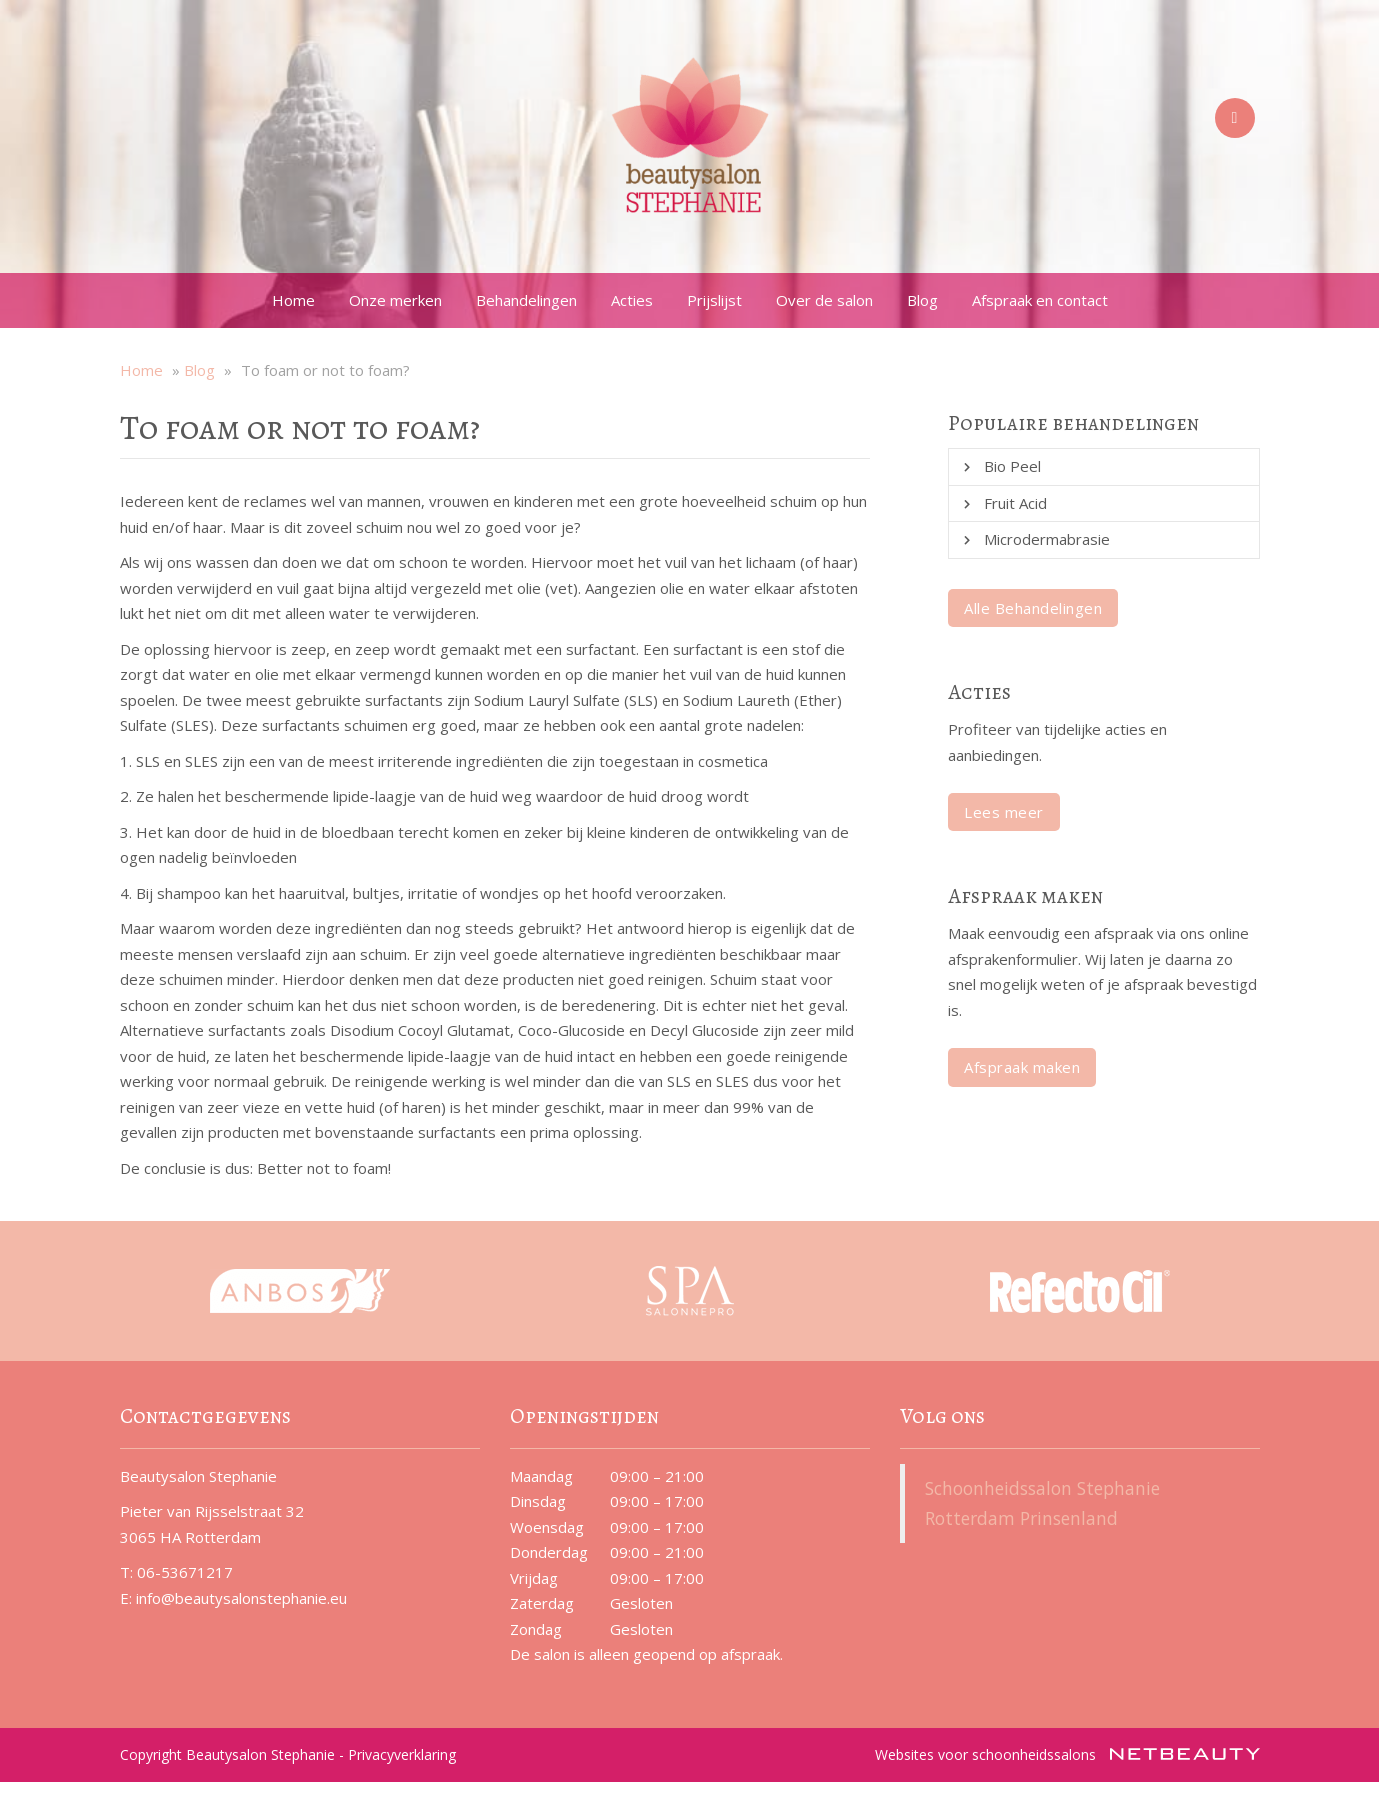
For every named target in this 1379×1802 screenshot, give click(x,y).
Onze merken (395, 300)
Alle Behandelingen (1033, 608)
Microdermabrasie (1047, 539)
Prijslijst (714, 300)
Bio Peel (1012, 466)
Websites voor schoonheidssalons (1067, 1754)
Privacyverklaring (402, 1754)
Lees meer (1004, 812)
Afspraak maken (1022, 1067)
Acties (632, 300)
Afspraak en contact (1040, 300)
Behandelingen (526, 300)
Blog (922, 300)
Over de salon (824, 300)
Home (293, 300)
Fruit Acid (1015, 503)
